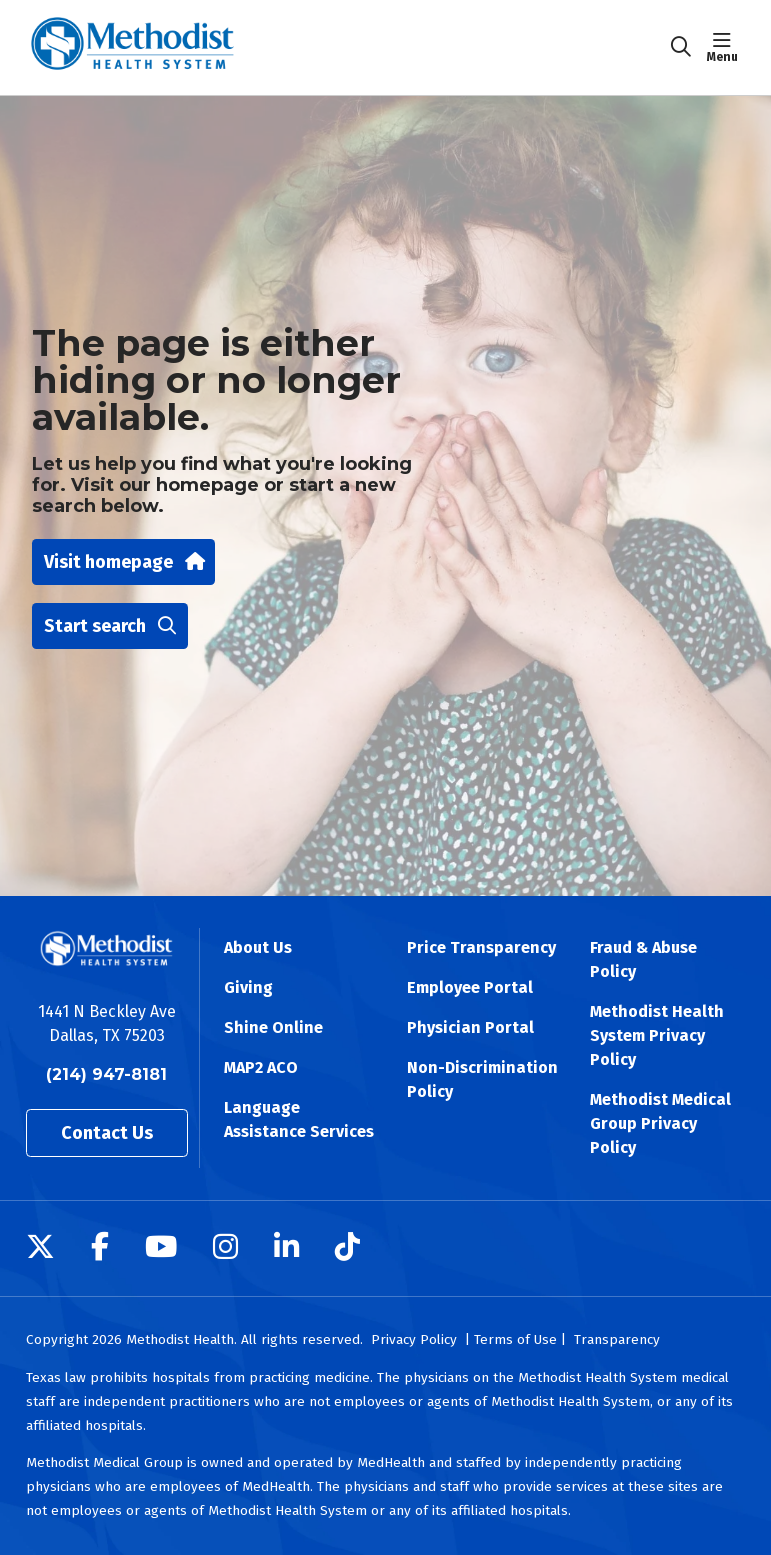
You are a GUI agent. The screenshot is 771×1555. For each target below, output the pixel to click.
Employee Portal (470, 987)
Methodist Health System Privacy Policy (657, 1035)
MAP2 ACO (261, 1067)
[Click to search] (681, 47)
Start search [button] (110, 626)
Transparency (617, 1339)
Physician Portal (470, 1027)
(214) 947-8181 (106, 1074)
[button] (726, 47)
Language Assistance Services (299, 1119)
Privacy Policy (414, 1339)
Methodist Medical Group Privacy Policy (660, 1123)
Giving (248, 987)
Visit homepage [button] (123, 562)
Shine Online (273, 1027)
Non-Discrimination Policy (482, 1079)
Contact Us (107, 1133)
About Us (258, 947)
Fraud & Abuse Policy (643, 959)
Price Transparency (481, 947)
